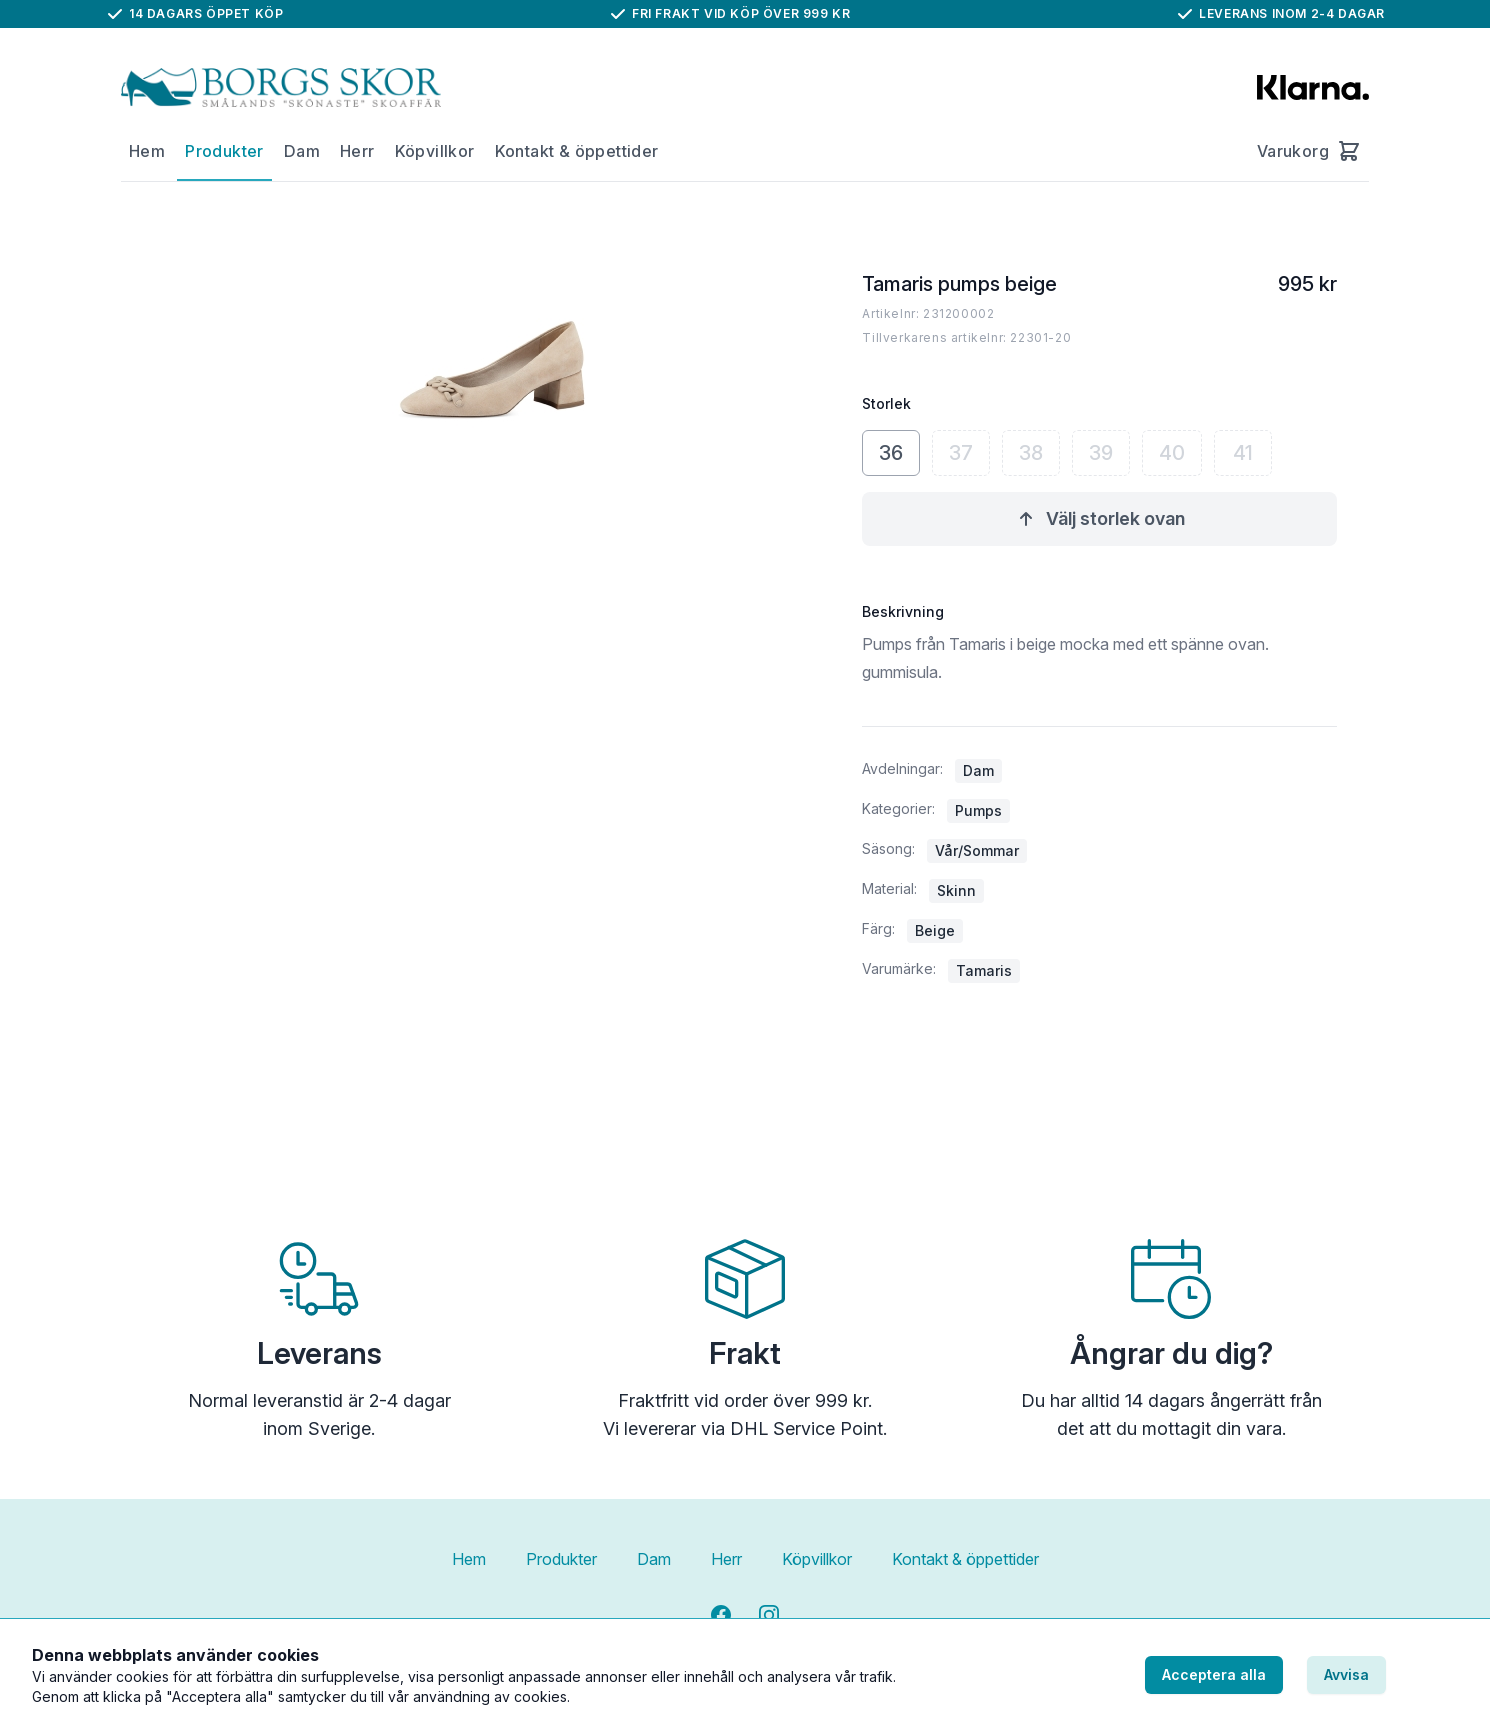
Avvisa (1346, 1674)
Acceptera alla (1214, 1674)
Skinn (956, 890)
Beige (935, 930)
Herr (357, 151)
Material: (889, 888)
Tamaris (984, 970)
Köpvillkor (435, 151)
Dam (302, 151)
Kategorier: (898, 808)
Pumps (978, 810)
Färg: (878, 928)
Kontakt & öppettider (577, 151)
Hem (147, 151)
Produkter (224, 151)
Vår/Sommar (977, 850)
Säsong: (888, 848)
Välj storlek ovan (1099, 519)
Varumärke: (899, 968)
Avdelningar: (902, 768)
